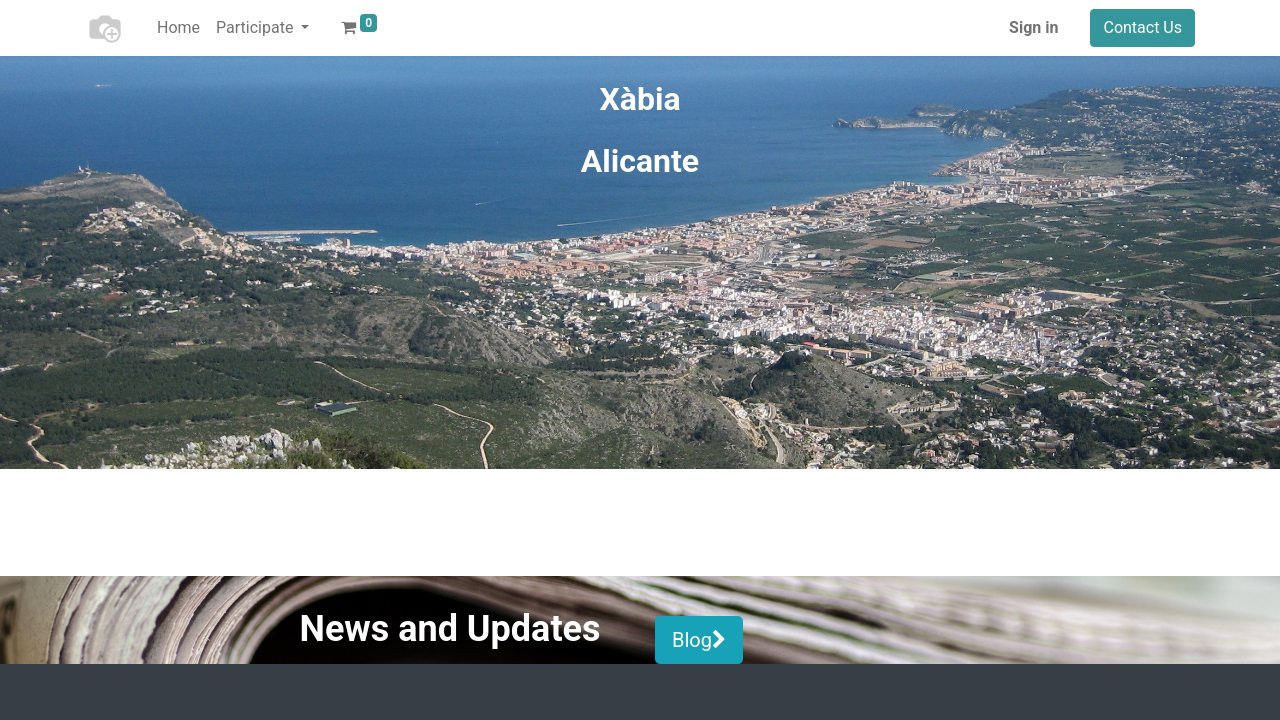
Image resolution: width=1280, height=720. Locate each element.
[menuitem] (178, 28)
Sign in (1033, 27)
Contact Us (1142, 27)
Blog (699, 640)
